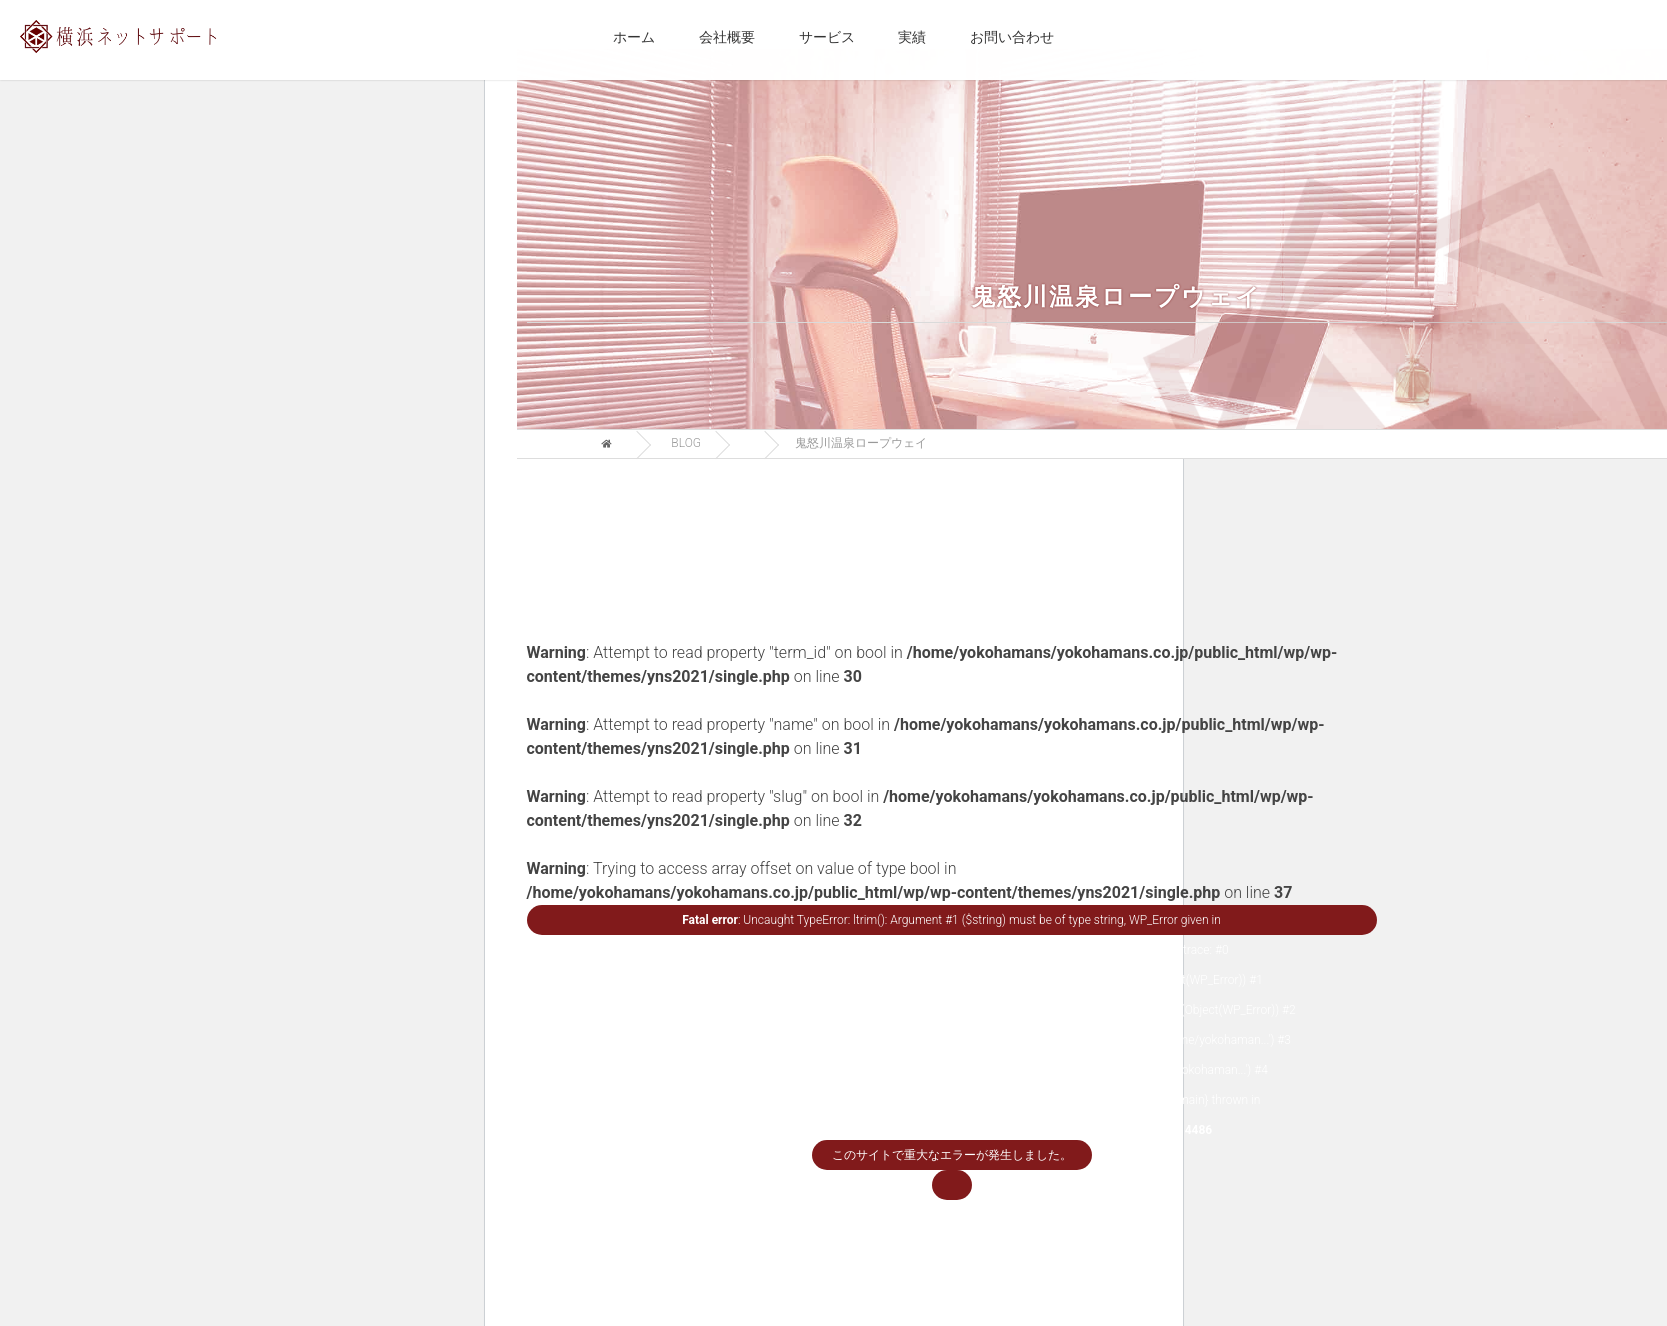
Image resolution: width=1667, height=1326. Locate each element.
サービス (827, 37)
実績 (912, 37)
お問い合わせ (1012, 37)
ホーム (634, 37)
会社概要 (727, 37)
